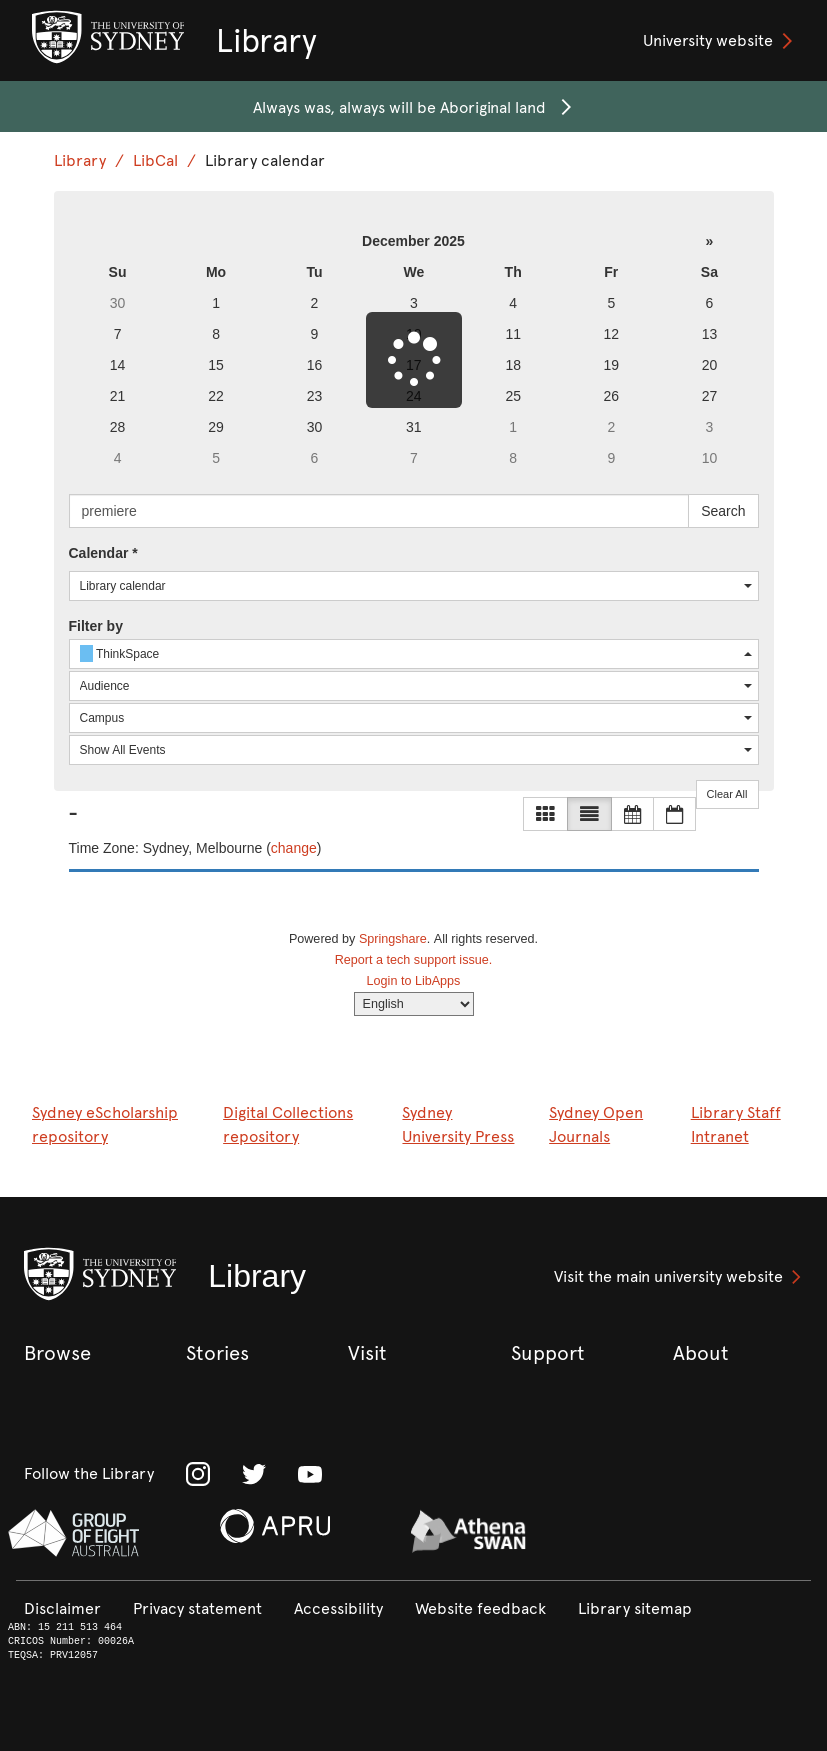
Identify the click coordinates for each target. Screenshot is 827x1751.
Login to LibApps (414, 981)
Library (80, 160)
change (294, 848)
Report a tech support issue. (414, 960)
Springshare (393, 939)
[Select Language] (414, 1004)
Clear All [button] (727, 794)
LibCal (155, 160)
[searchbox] (379, 511)
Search (723, 511)
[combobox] (414, 586)
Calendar (103, 553)
